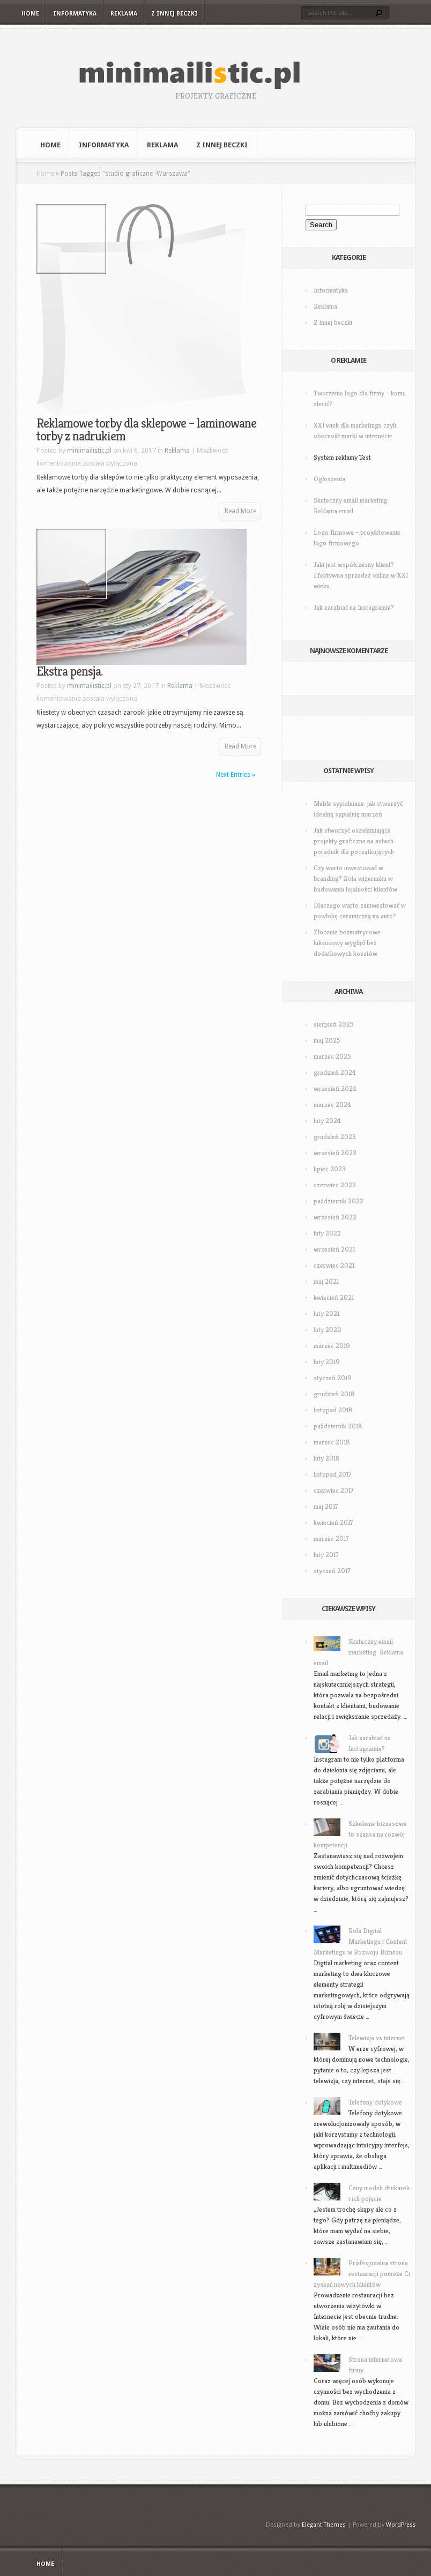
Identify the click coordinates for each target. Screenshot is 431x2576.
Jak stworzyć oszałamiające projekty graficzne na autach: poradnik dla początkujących (354, 841)
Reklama (123, 13)
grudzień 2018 (334, 1393)
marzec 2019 (332, 1345)
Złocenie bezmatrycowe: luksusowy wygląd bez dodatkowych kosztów (348, 942)
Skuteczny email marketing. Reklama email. (358, 1652)
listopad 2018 (333, 1409)
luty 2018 (327, 1458)
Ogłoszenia (329, 478)
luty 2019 (327, 1361)
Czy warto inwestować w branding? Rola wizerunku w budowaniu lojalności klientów (355, 878)
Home (30, 13)
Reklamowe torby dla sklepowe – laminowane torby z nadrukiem (146, 429)
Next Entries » (235, 774)
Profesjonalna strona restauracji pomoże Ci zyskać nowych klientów (362, 2273)
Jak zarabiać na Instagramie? (354, 607)
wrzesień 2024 (335, 1088)
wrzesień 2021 (334, 1249)
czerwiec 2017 (334, 1490)
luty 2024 (327, 1120)
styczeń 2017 (332, 1570)
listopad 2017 (333, 1474)
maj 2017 (326, 1506)
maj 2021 (326, 1281)
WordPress (401, 2524)
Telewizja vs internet (376, 2037)
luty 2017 (326, 1554)
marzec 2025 (332, 1056)
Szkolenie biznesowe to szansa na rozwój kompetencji (360, 1834)
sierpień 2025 (334, 1024)
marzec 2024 (332, 1104)
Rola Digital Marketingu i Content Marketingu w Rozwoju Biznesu (360, 1941)
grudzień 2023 (335, 1136)
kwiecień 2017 (333, 1522)
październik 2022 (338, 1200)
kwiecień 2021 (334, 1297)
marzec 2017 (331, 1538)
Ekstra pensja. (69, 671)
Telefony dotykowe (375, 2102)
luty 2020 (327, 1329)
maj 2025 (327, 1040)
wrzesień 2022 (335, 1217)
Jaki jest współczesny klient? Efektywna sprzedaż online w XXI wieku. (361, 575)
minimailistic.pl (89, 450)
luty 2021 (326, 1313)
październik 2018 (338, 1426)
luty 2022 (327, 1233)
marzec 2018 (332, 1442)
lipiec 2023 (330, 1168)
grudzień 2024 (335, 1072)
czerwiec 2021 (334, 1265)
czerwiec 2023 (335, 1184)
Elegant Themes (324, 2524)
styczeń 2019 (333, 1377)
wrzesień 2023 (335, 1152)
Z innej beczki (174, 13)
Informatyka (74, 13)
